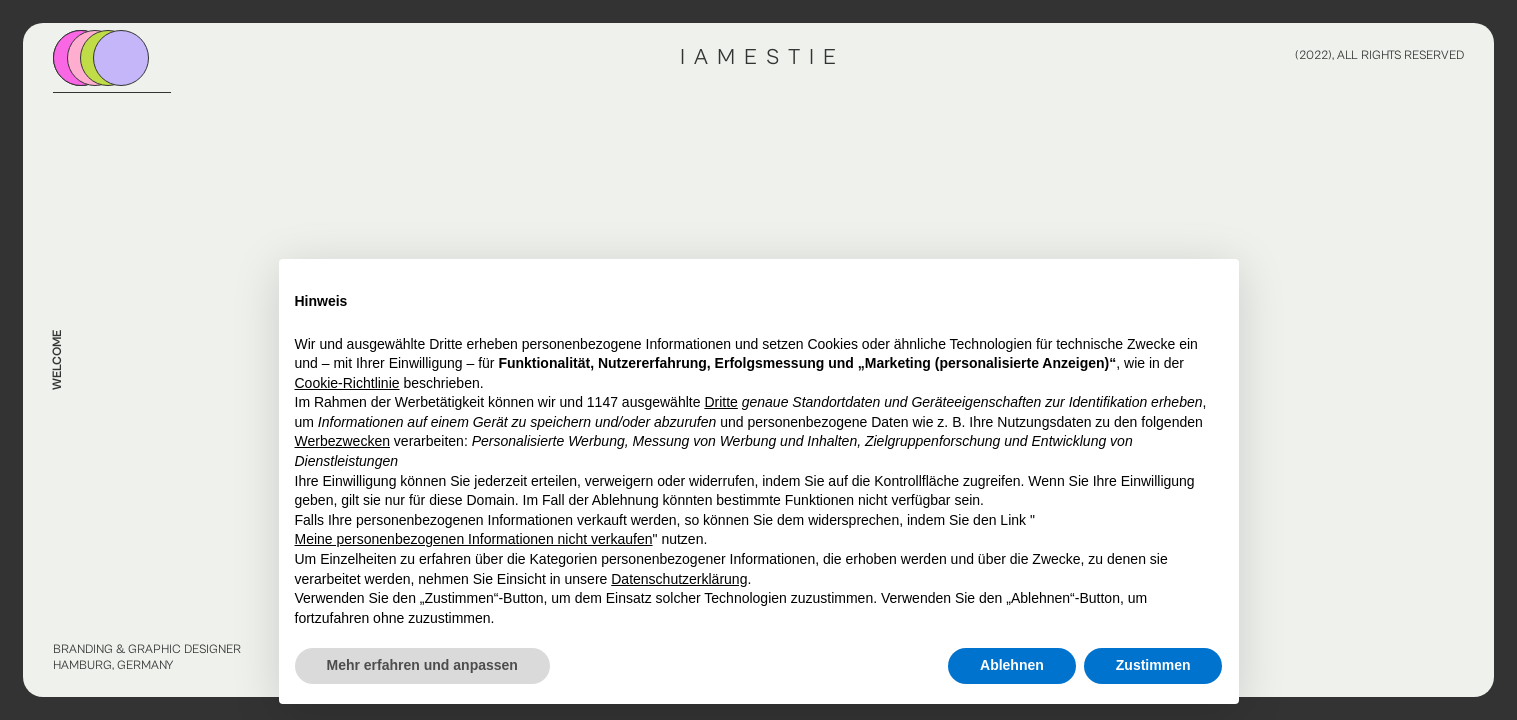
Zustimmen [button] (1153, 665)
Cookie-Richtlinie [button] (347, 383)
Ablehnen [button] (1012, 665)
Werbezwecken (342, 441)
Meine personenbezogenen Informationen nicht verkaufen (474, 539)
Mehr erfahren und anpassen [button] (422, 665)
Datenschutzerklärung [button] (679, 579)
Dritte (720, 402)
